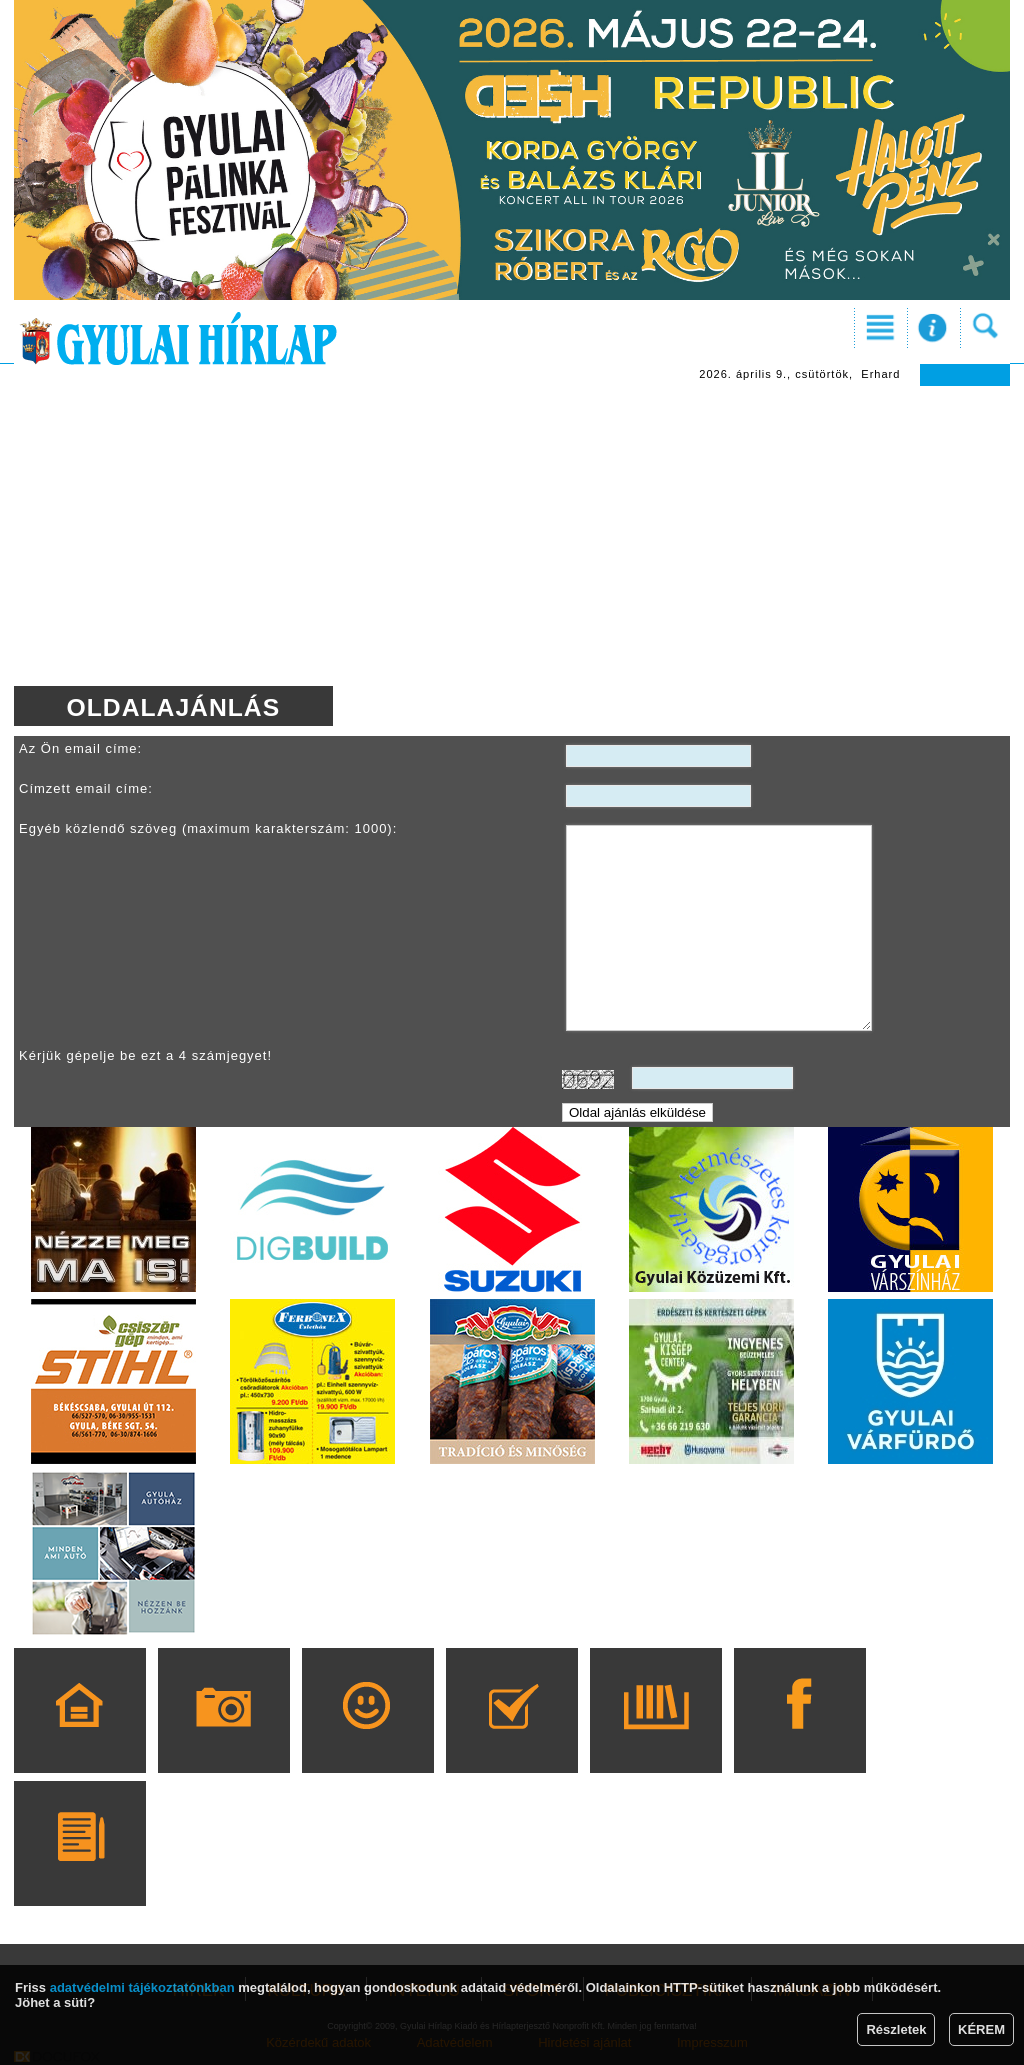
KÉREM (981, 2029)
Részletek (896, 2029)
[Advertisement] (512, 536)
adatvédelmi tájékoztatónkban (142, 1987)
